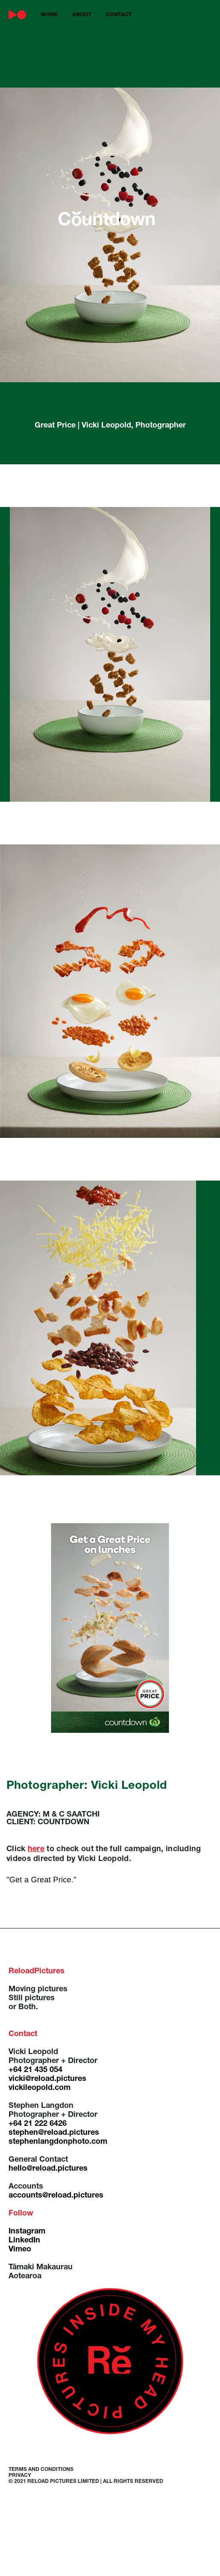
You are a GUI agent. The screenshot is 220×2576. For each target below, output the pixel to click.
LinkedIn (24, 2241)
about (81, 15)
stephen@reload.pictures (54, 2133)
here (36, 1849)
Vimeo (20, 2250)
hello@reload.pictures (48, 2169)
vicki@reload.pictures (47, 2079)
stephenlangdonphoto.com (58, 2142)
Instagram (27, 2232)
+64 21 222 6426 (38, 2124)
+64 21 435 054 (35, 2070)
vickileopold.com (39, 2088)
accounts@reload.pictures (56, 2196)
